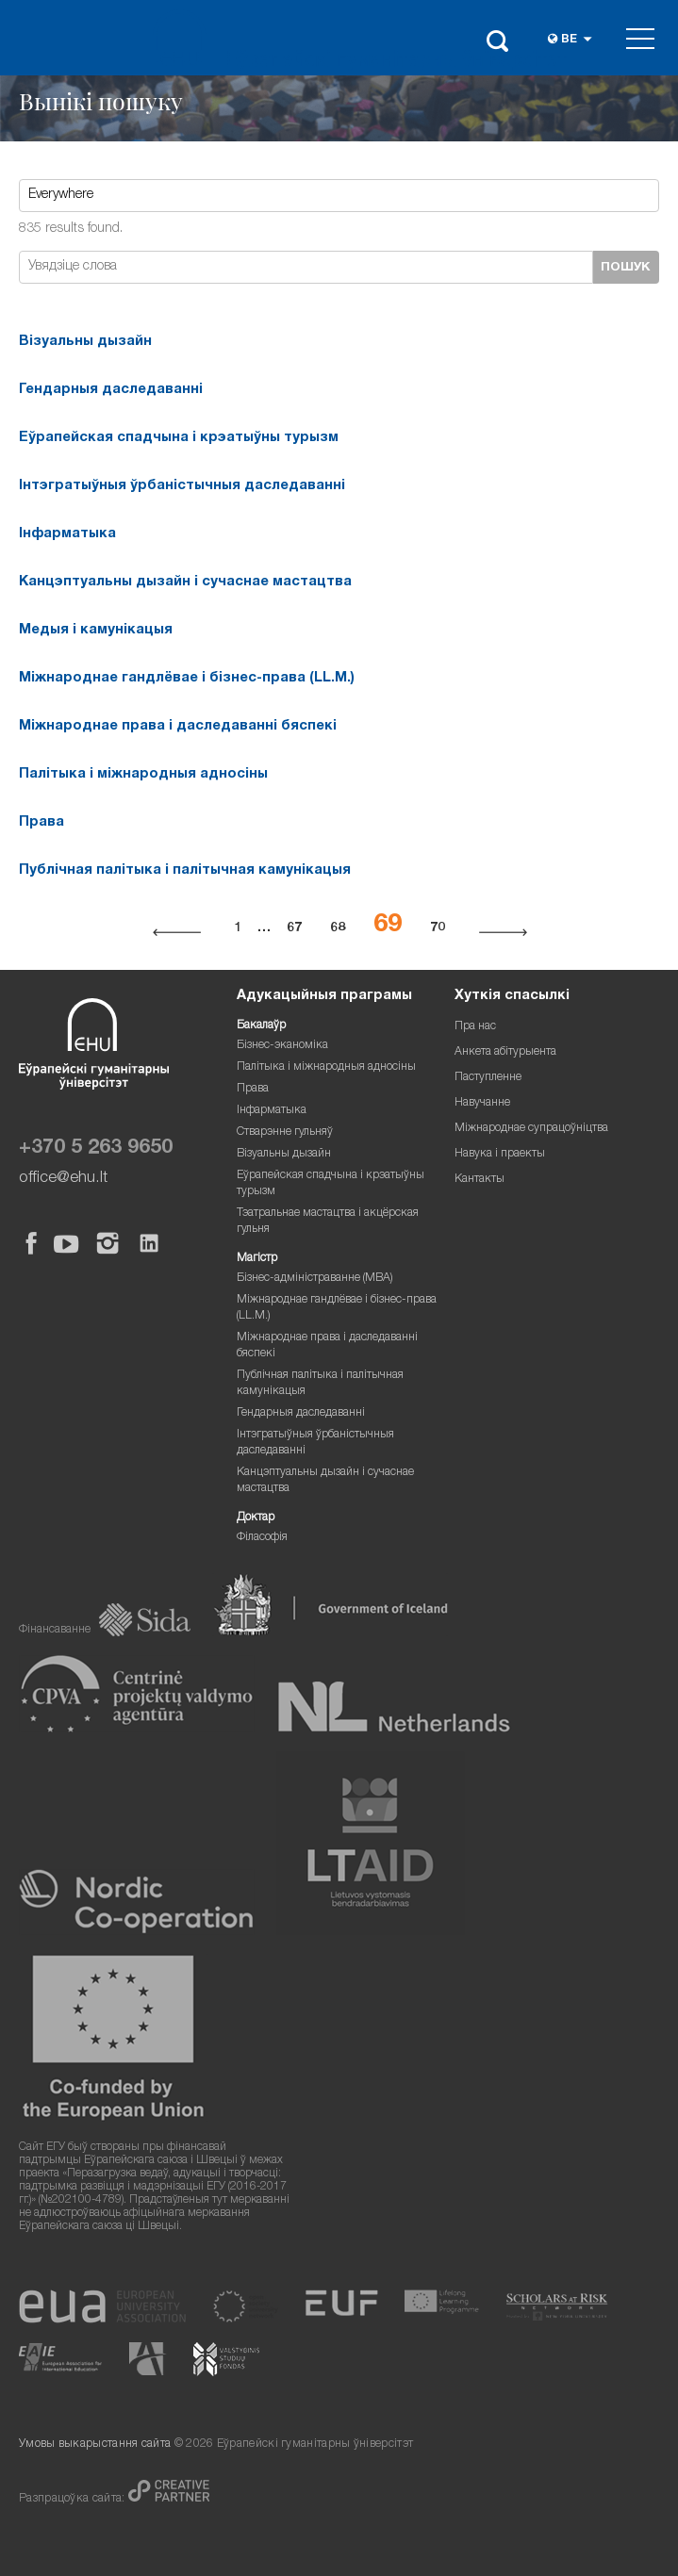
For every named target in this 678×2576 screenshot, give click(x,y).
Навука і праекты (500, 1154)
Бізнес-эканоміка (282, 1046)
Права (41, 822)
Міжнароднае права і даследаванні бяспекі (178, 726)
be (569, 40)
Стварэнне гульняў (285, 1132)
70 (437, 928)
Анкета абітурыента (505, 1052)
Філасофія (262, 1538)
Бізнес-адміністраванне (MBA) (315, 1278)
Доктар (255, 1518)
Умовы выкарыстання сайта (95, 2444)
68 (337, 928)
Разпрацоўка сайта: (73, 2499)
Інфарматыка (67, 534)
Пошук (626, 267)
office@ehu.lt (63, 1179)
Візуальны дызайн (85, 342)
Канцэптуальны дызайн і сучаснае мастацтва (185, 582)
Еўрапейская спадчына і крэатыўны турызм (179, 438)
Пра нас (475, 1027)
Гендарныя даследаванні (111, 390)
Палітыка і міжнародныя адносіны (143, 774)
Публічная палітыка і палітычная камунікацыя (185, 871)
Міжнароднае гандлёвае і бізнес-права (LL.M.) (187, 678)
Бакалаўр (261, 1026)
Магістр (257, 1259)
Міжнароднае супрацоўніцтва (531, 1129)
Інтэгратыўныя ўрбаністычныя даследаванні (182, 486)
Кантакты (479, 1179)
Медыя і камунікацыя (96, 630)
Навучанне (482, 1103)
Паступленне (488, 1078)
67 (294, 928)
